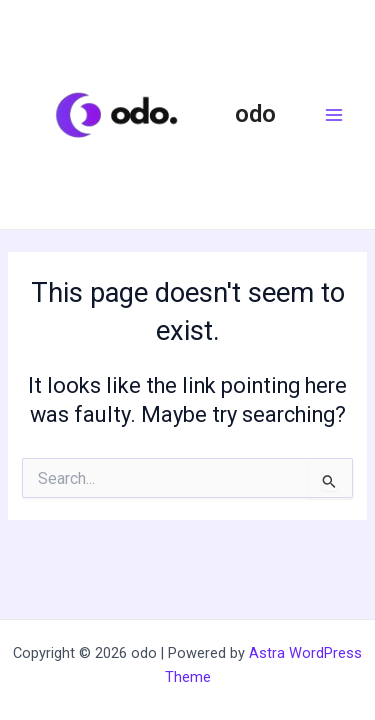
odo (255, 114)
